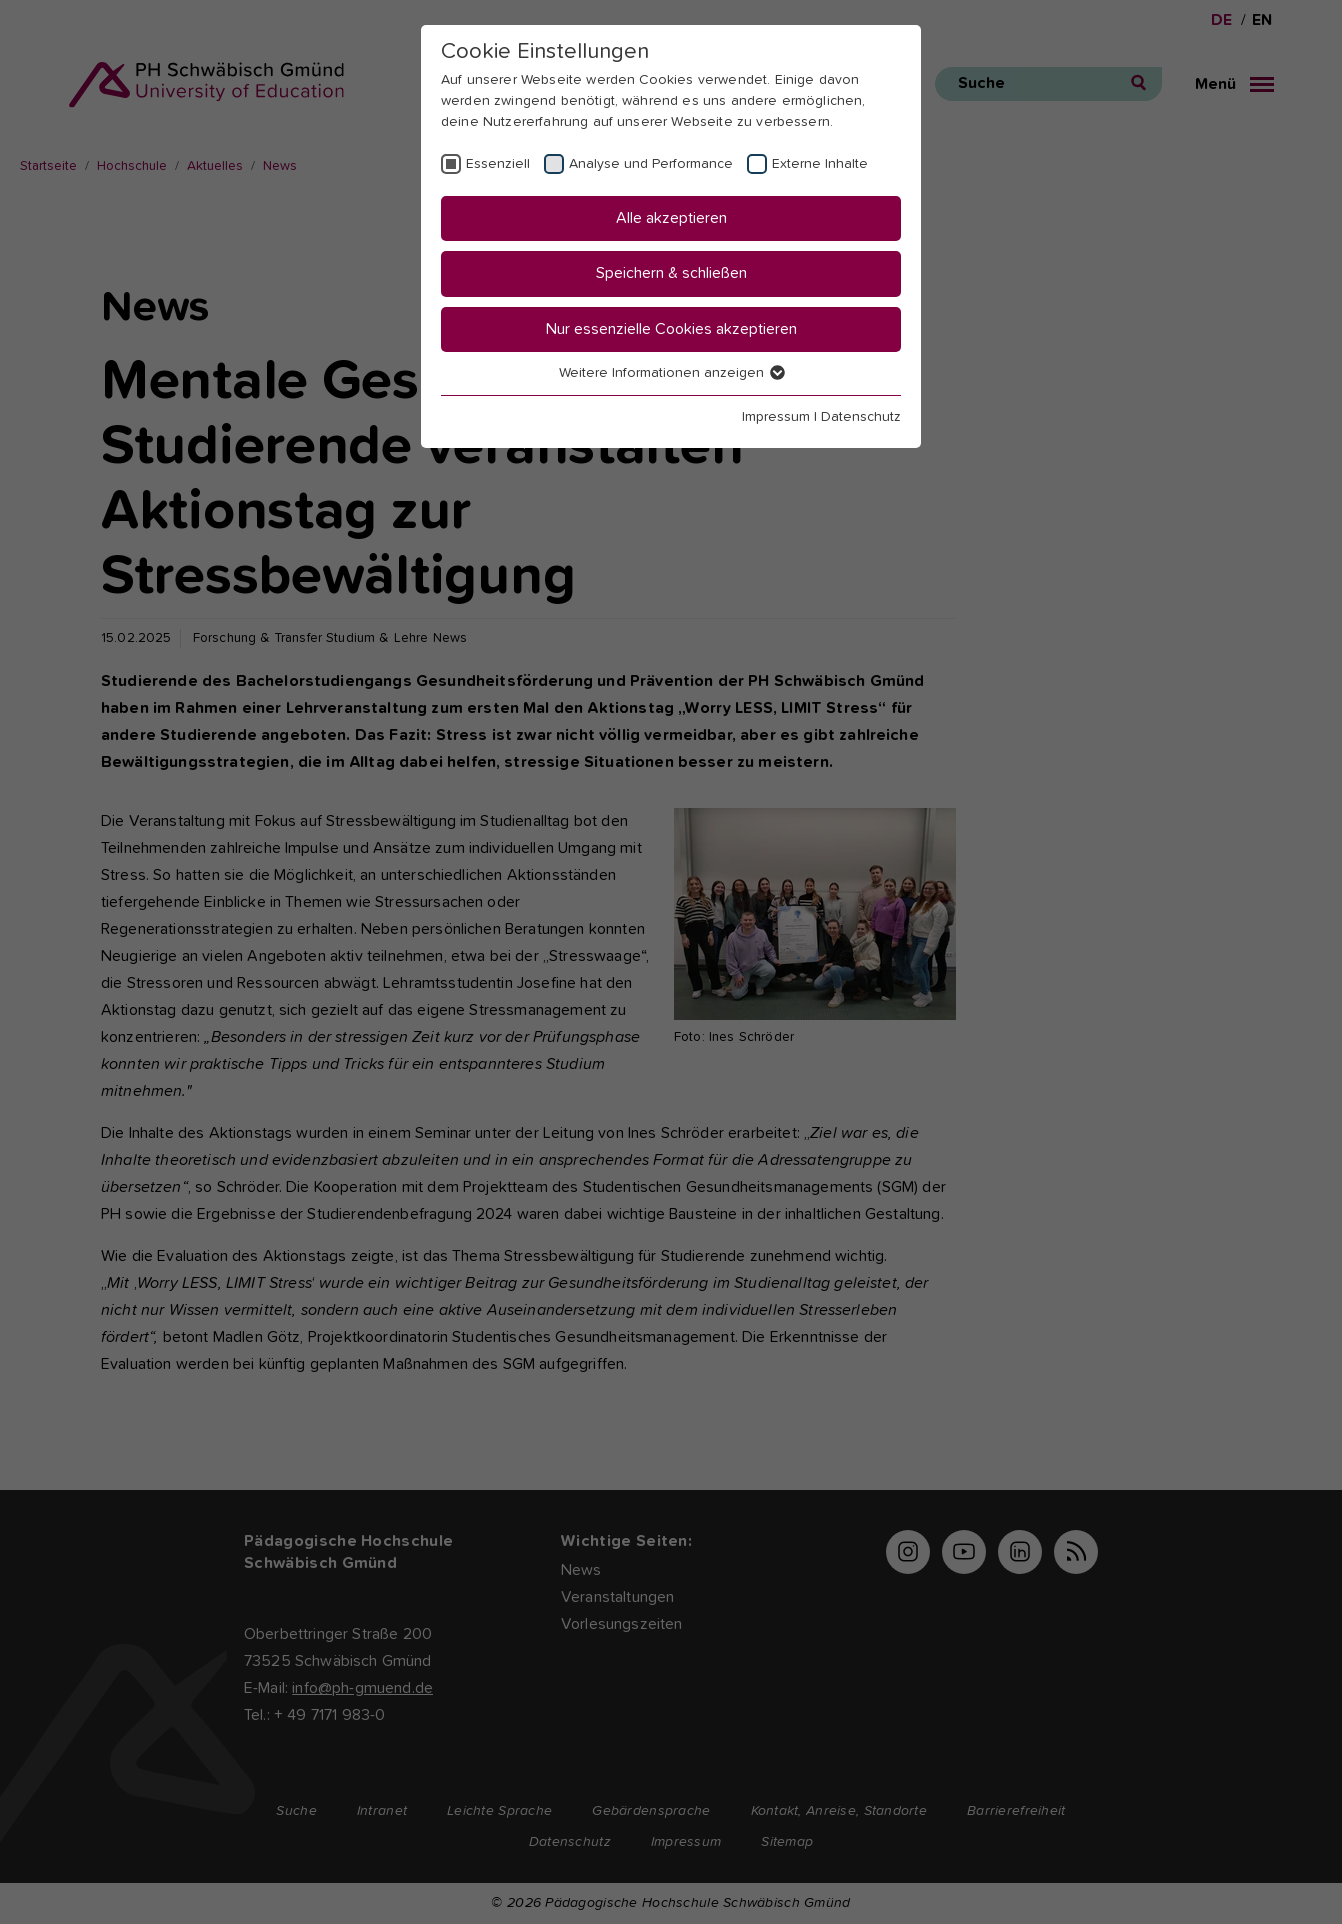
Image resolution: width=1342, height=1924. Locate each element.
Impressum (776, 417)
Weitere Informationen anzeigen (671, 373)
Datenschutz (861, 417)
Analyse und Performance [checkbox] (651, 164)
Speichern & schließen (671, 273)
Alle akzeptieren (671, 218)
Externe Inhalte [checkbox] (820, 164)
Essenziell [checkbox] (498, 164)
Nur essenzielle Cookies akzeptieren (671, 329)
